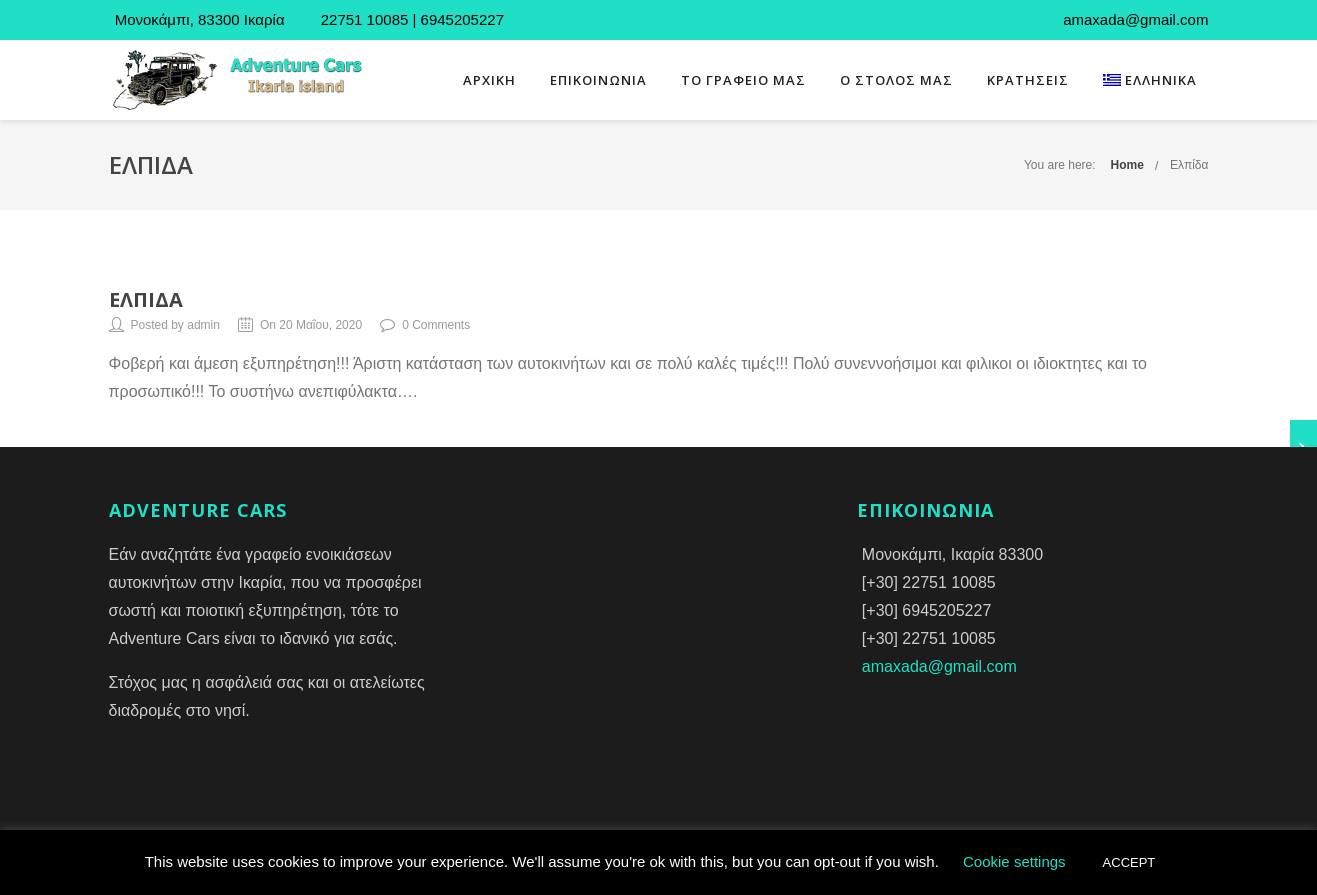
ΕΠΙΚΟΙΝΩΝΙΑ (598, 80)
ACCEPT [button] (1129, 862)
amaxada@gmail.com (939, 666)
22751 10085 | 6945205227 (410, 19)
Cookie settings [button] (1014, 861)
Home (1127, 165)
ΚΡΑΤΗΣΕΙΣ (1028, 80)
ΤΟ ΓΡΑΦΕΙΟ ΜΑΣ (743, 80)
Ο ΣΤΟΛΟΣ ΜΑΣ (896, 80)
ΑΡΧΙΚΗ (489, 80)
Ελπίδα (1189, 165)
